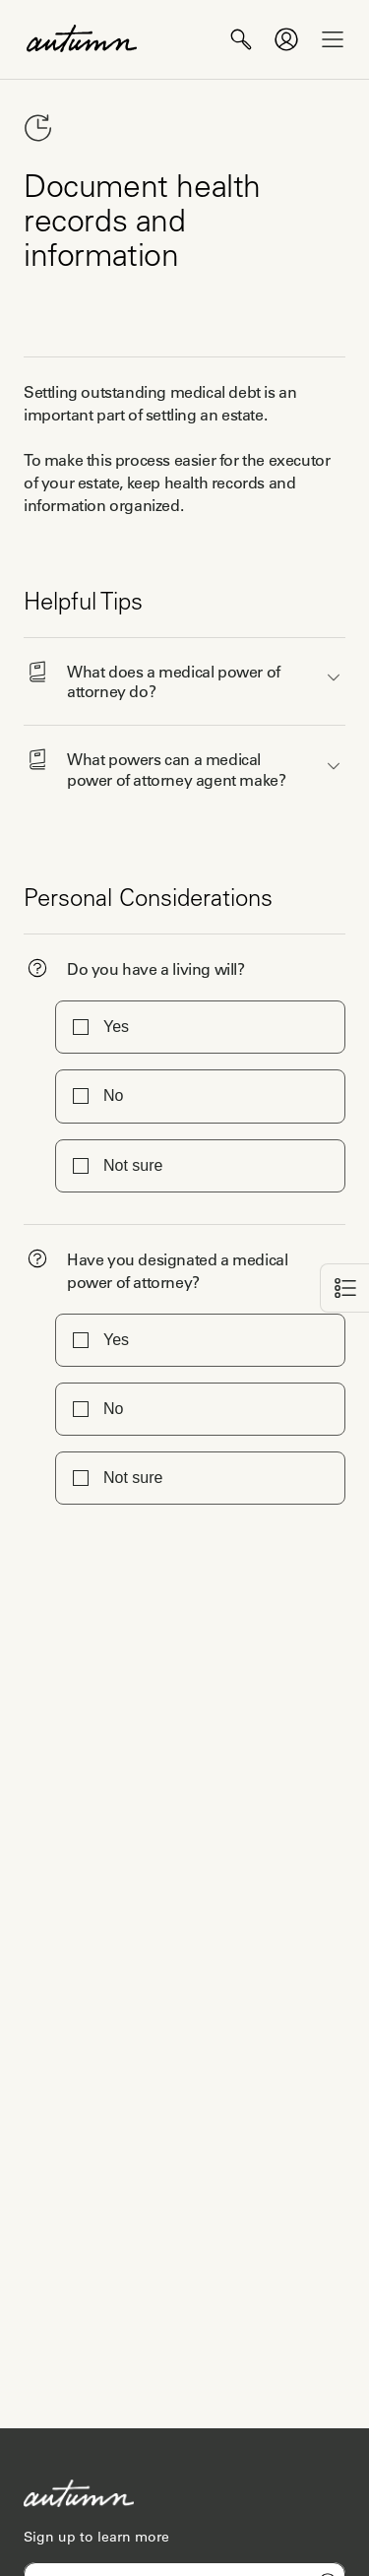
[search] (241, 39)
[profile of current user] (286, 39)
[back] (345, 1288)
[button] (184, 677)
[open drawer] (332, 39)
